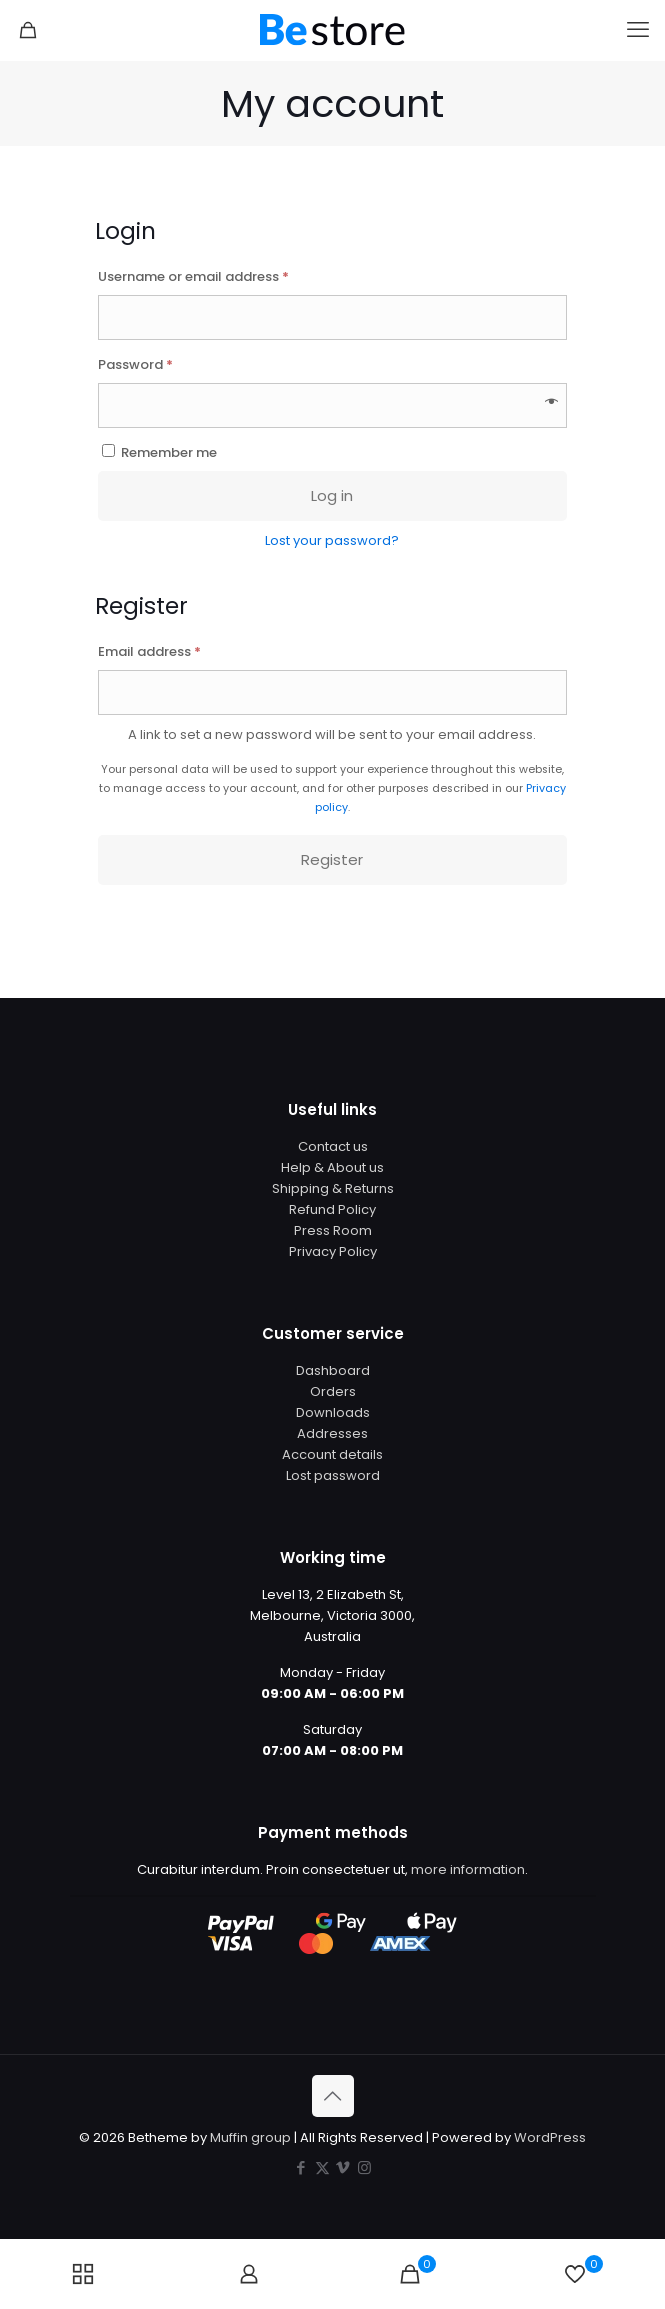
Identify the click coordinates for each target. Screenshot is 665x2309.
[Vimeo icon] (343, 2167)
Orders (333, 1391)
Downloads (333, 1412)
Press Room (333, 1230)
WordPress (550, 2137)
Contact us (333, 1146)
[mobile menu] (638, 30)
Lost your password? (332, 540)
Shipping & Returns (333, 1188)
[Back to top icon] (333, 2096)
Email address (178, 650)
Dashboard (333, 1370)
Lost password (333, 1475)
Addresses (332, 1433)
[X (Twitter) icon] (322, 2167)
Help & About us (332, 1167)
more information (468, 1869)
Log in (332, 495)
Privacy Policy (333, 1251)
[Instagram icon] (364, 2167)
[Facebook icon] (301, 2167)
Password (164, 363)
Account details (332, 1454)
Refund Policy (332, 1209)
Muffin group (250, 2137)
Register (332, 859)
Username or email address (222, 275)
